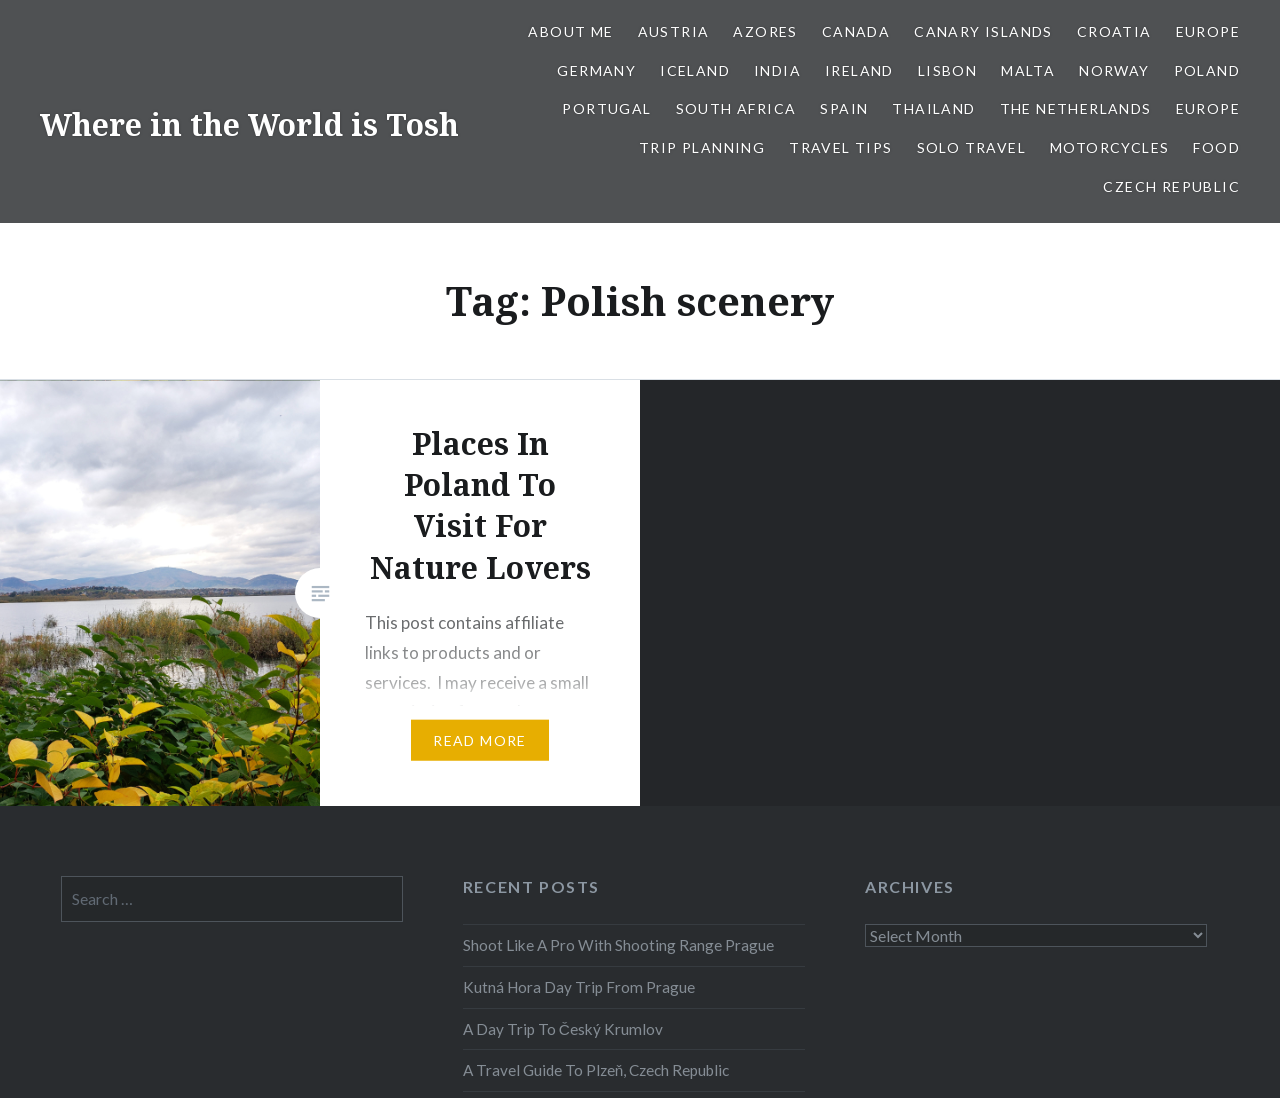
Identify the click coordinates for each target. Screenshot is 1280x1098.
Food (1216, 147)
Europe (1208, 31)
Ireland (859, 70)
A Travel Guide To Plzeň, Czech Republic (596, 1070)
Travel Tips (840, 147)
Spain (844, 108)
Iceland (695, 70)
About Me (570, 31)
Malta (1028, 70)
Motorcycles (1109, 147)
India (777, 70)
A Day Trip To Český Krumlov (563, 1029)
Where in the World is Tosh (249, 124)
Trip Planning (702, 147)
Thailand (933, 108)
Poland (1207, 70)
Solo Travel (971, 147)
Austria (674, 31)
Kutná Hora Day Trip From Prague (579, 987)
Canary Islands (983, 31)
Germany (596, 70)
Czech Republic (1171, 186)
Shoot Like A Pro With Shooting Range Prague (618, 945)
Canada (856, 31)
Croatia (1114, 31)
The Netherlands (1076, 108)
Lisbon (947, 70)
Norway (1114, 70)
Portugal (606, 108)
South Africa (736, 108)
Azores (765, 31)
